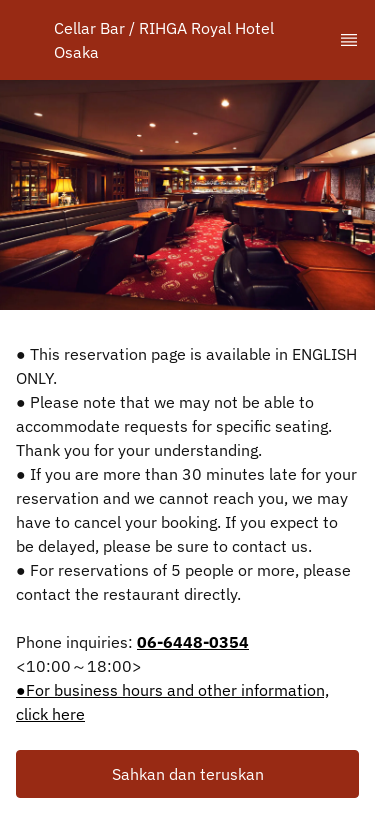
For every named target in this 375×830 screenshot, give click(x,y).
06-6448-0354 (193, 642)
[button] (187, 774)
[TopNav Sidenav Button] (349, 40)
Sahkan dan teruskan (188, 774)
